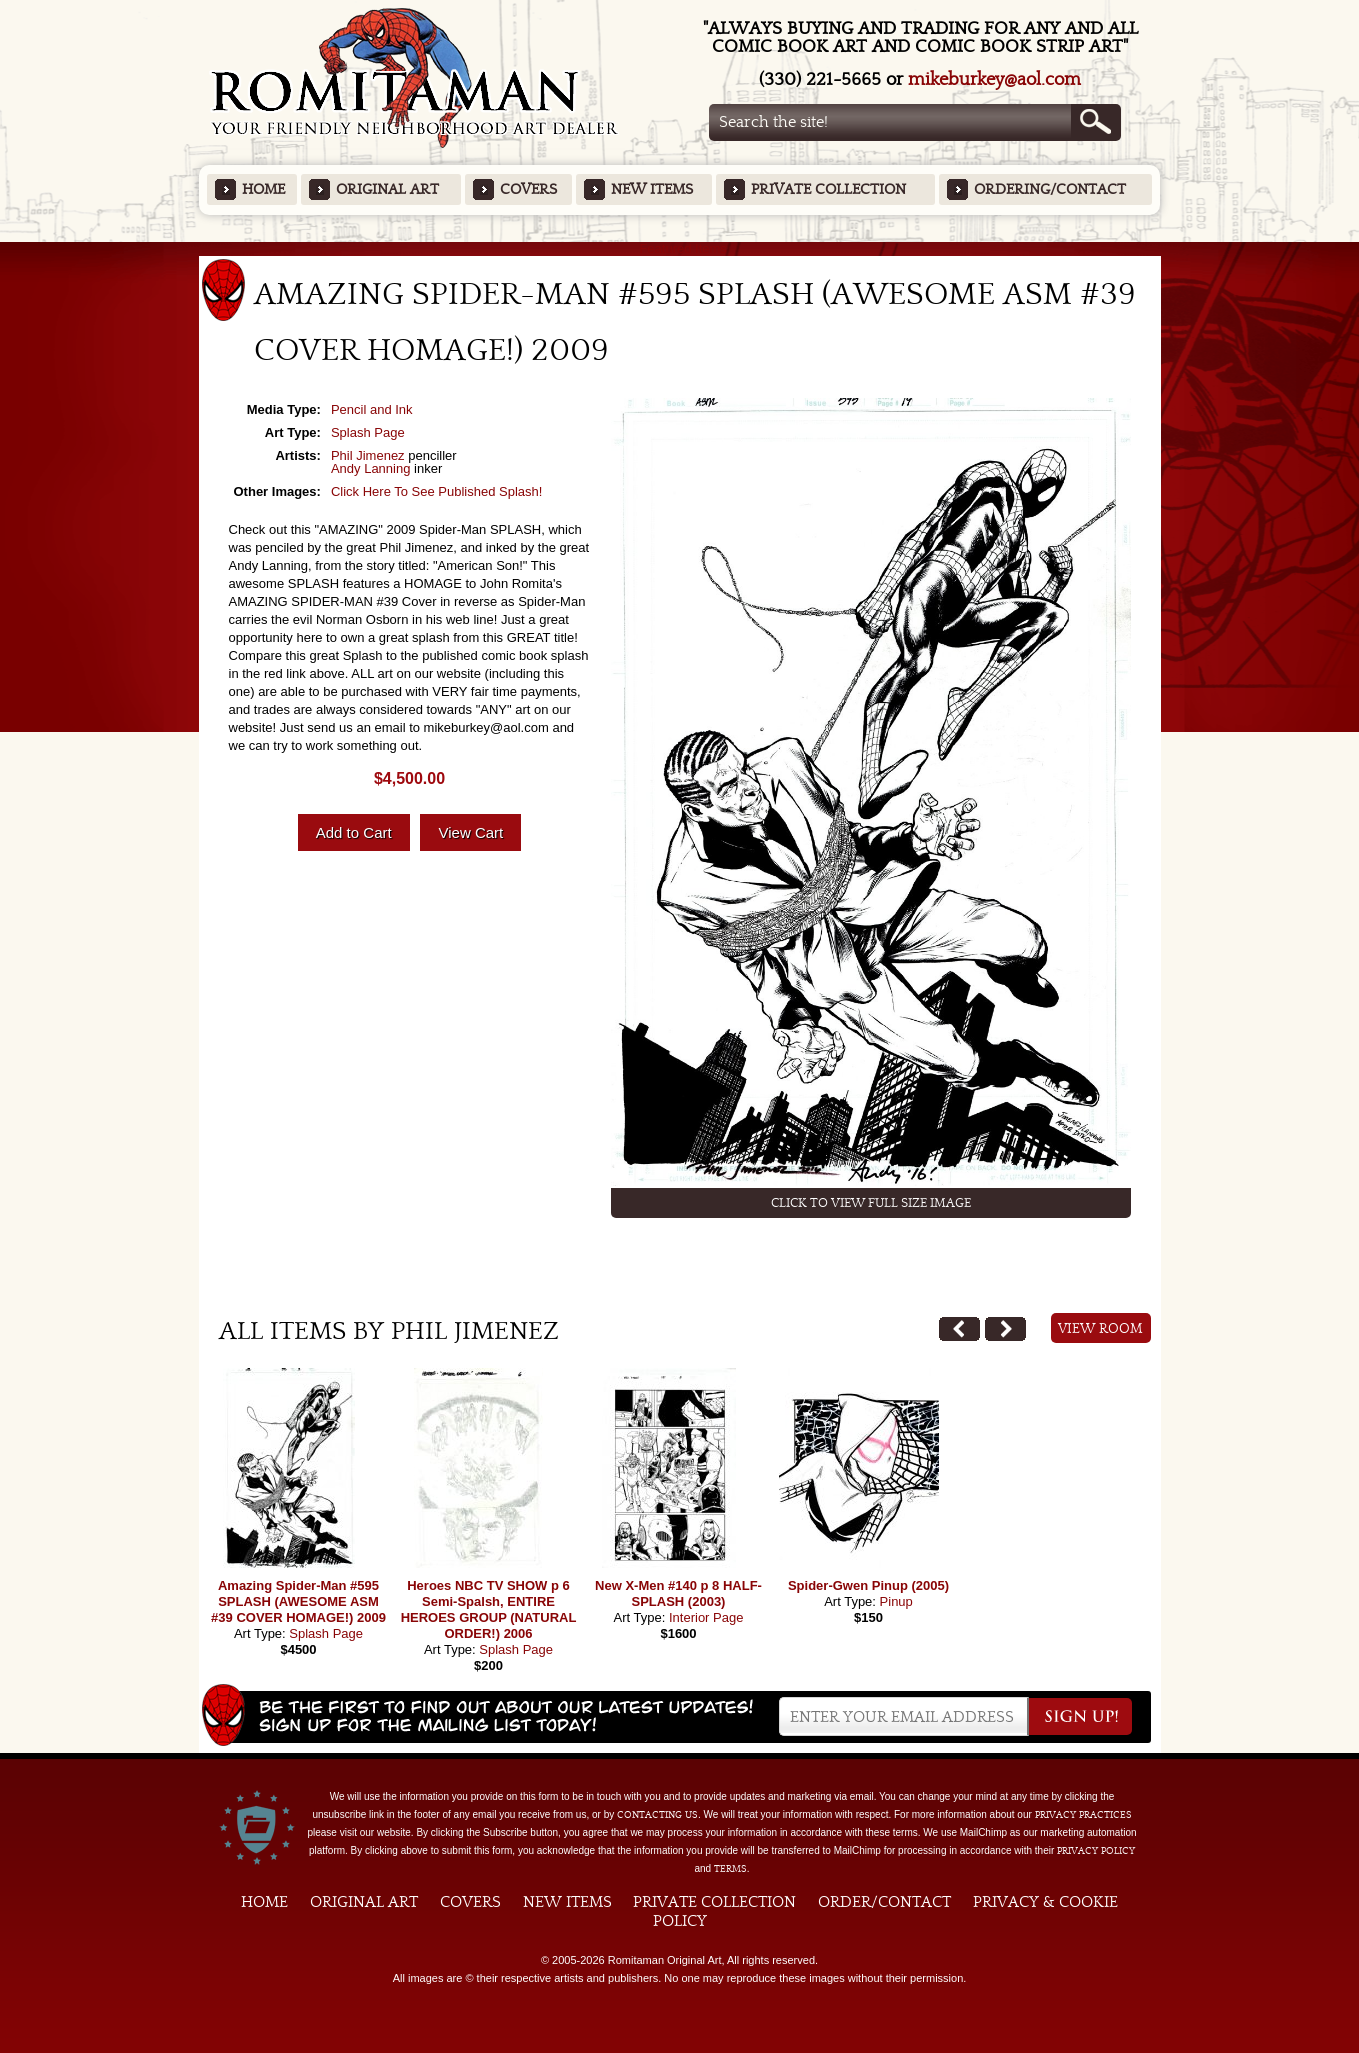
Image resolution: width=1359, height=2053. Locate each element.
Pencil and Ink (372, 409)
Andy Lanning (371, 468)
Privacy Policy (1096, 1851)
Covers (528, 189)
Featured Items (679, 248)
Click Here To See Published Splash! (437, 491)
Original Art (387, 189)
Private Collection (828, 189)
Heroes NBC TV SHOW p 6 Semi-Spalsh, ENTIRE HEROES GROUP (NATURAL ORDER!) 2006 (489, 1609)
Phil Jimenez (368, 455)
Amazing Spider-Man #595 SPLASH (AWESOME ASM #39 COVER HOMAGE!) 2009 (298, 1601)
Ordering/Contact (1050, 189)
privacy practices (1083, 1815)
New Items (652, 189)
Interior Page (706, 1617)
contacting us (657, 1815)
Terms (730, 1869)
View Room (1100, 1329)
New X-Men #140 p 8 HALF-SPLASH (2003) (678, 1593)
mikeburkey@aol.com (994, 79)
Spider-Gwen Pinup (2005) (868, 1585)
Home (263, 189)
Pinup (896, 1601)
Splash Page (368, 432)
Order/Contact (884, 1902)
